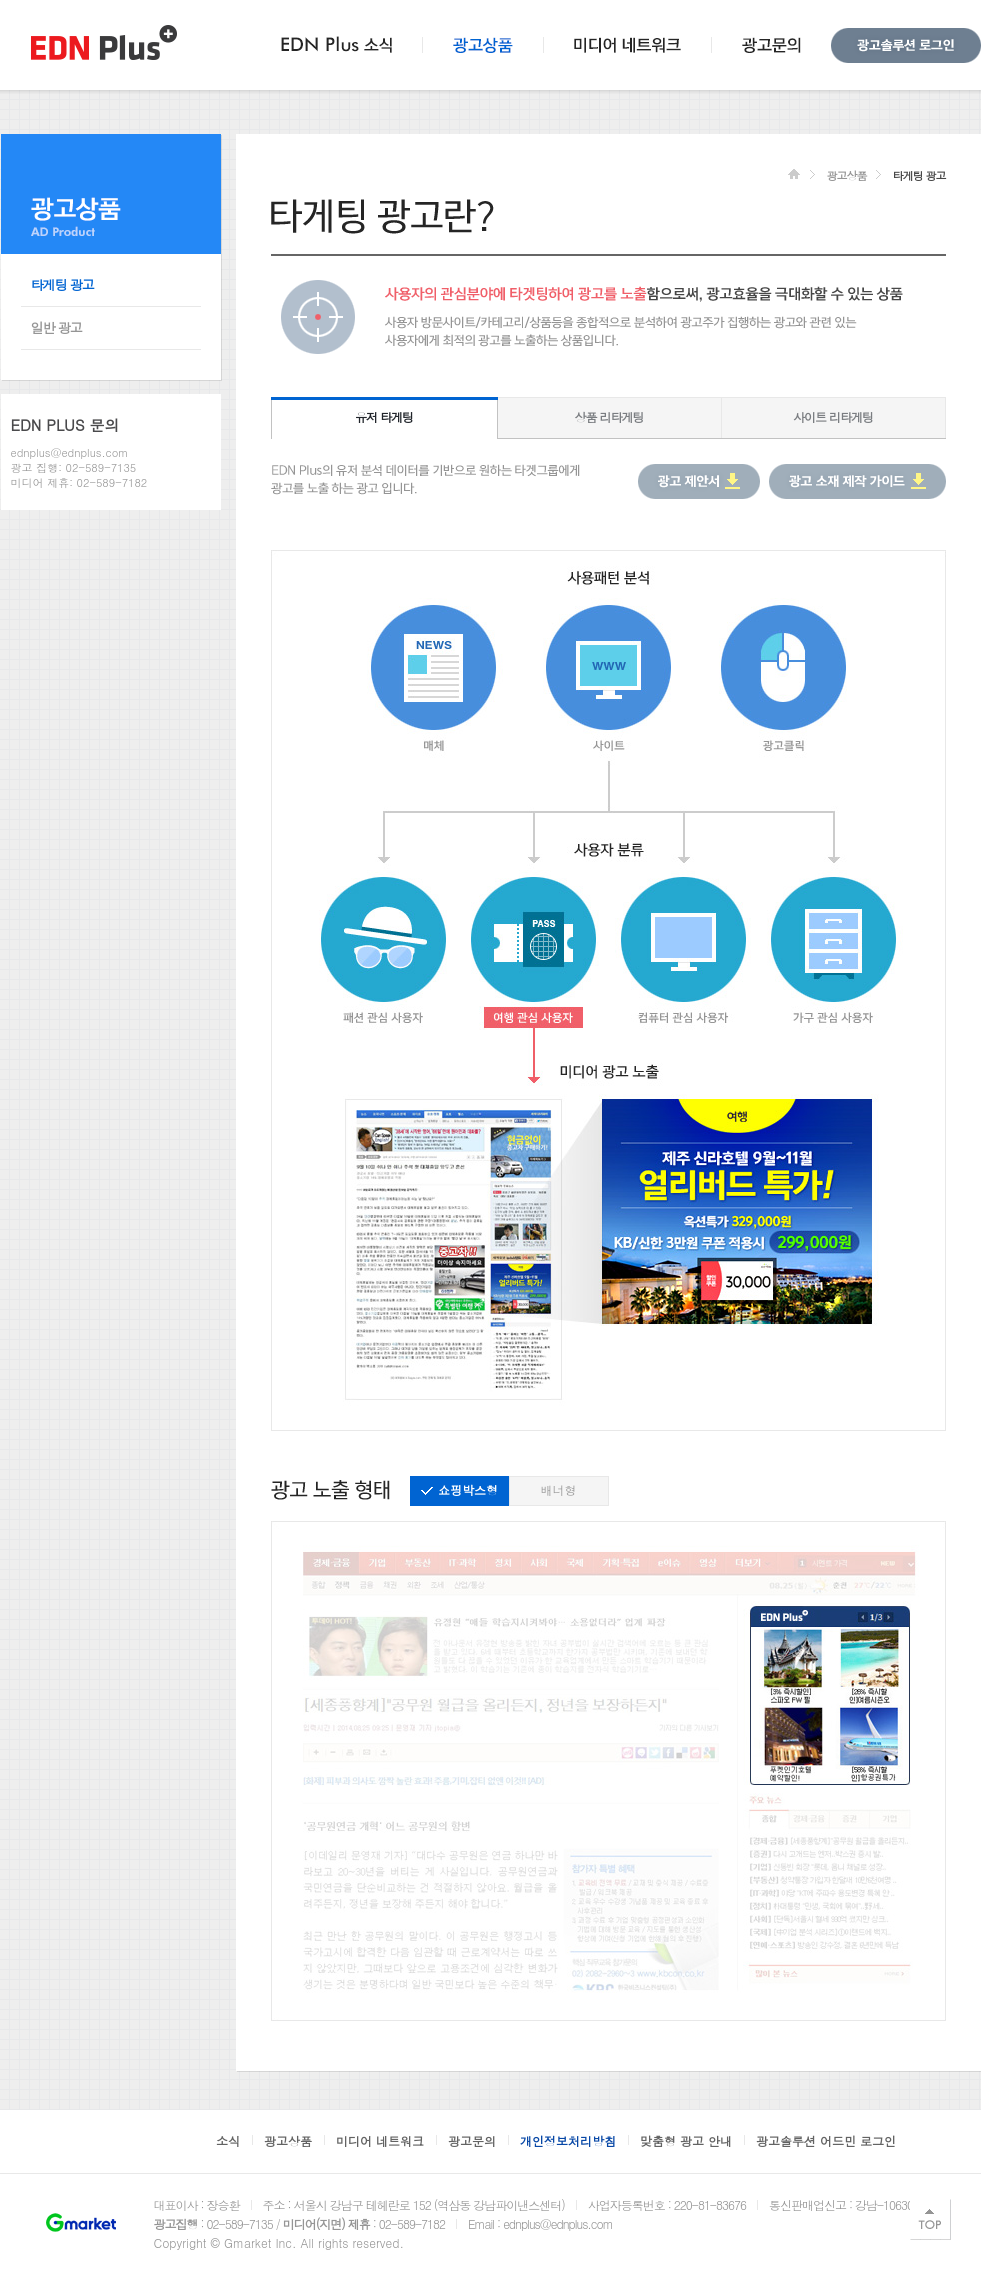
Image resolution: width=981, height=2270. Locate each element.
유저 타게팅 (384, 416)
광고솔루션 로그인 (906, 45)
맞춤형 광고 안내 (686, 2140)
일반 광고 (56, 327)
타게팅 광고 (62, 284)
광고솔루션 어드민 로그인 (826, 2140)
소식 (228, 2140)
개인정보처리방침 (568, 2140)
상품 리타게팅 (608, 416)
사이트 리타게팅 (833, 416)
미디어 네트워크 (380, 2140)
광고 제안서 (699, 481)
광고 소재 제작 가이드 (857, 481)
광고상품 (846, 175)
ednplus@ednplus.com (70, 452)
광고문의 (472, 2140)
